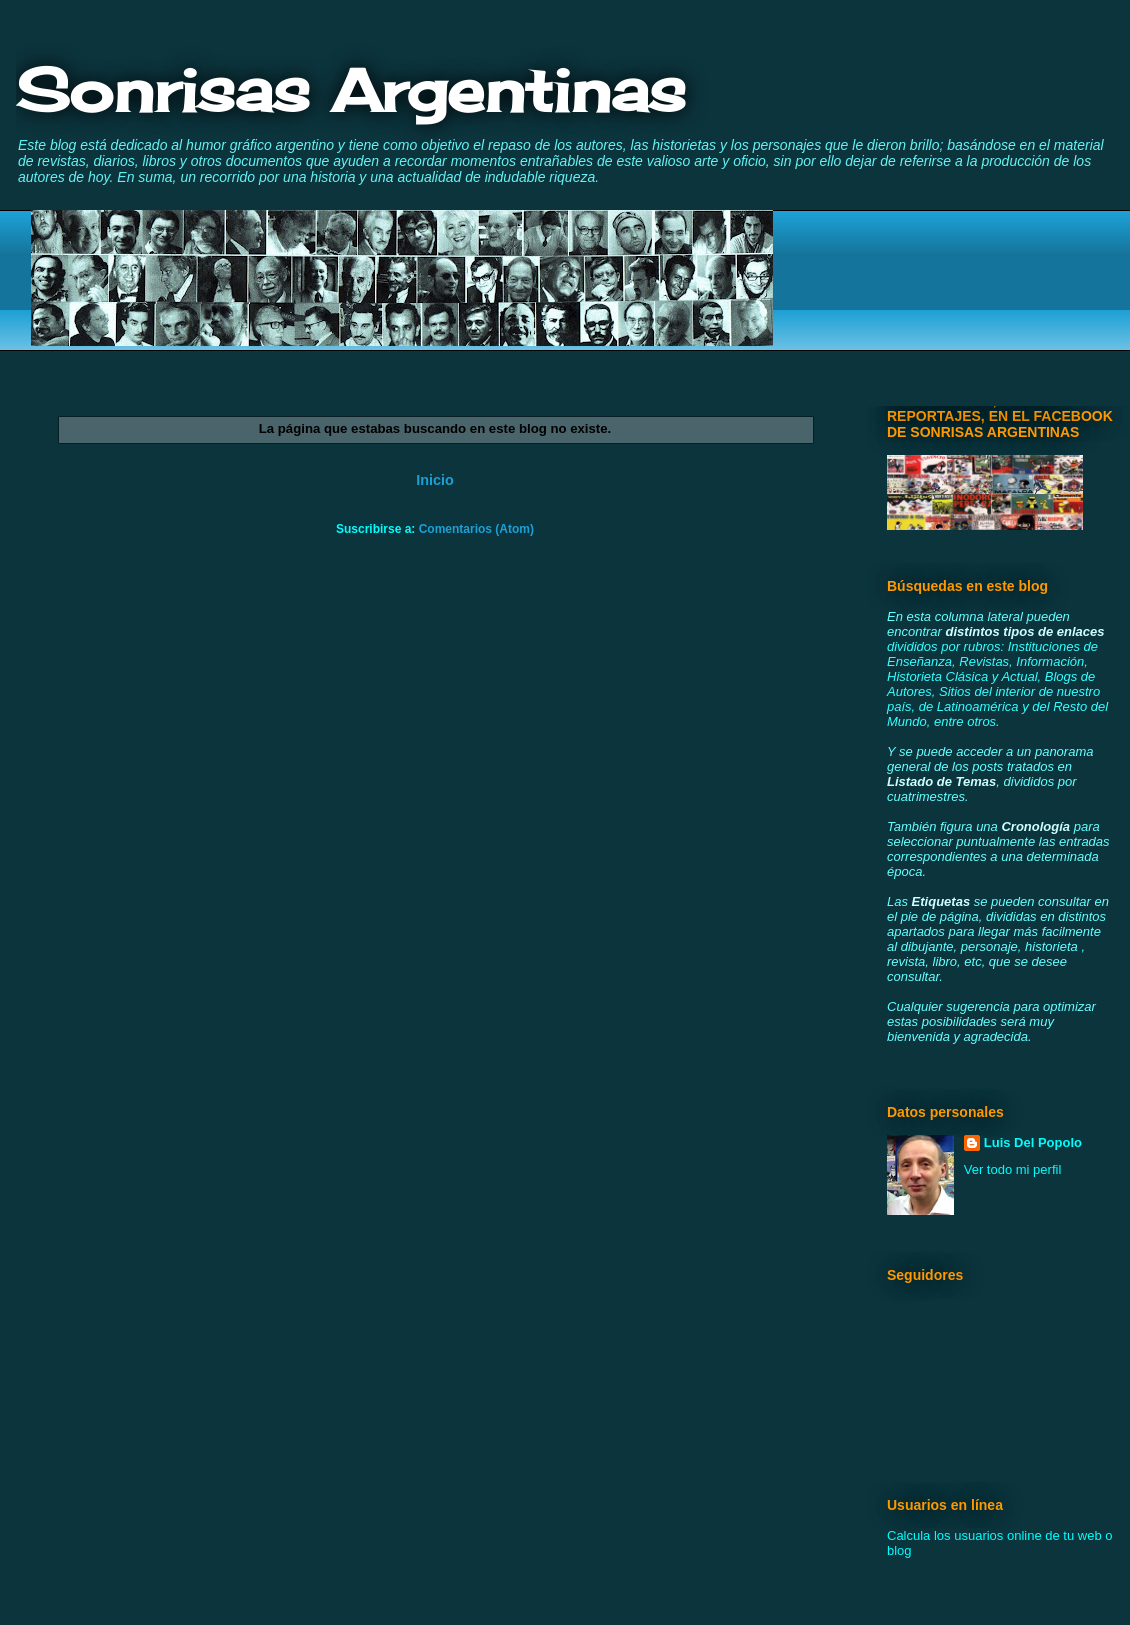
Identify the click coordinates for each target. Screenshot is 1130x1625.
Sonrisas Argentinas (351, 89)
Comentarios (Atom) (476, 529)
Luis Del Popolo (1033, 1142)
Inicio (435, 480)
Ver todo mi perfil (1013, 1169)
